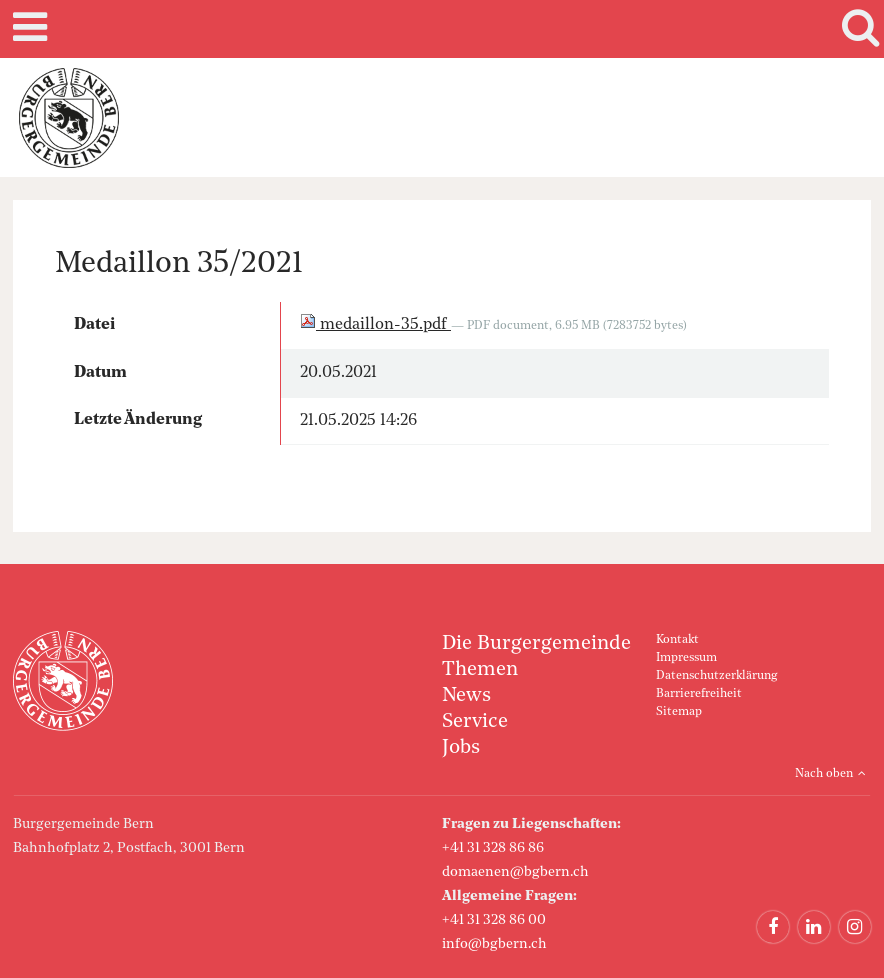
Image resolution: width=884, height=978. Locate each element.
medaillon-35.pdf (375, 325)
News (466, 696)
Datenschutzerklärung (716, 676)
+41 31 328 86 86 (493, 848)
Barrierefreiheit (699, 694)
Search (857, 29)
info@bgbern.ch (494, 944)
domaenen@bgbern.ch (515, 872)
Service (475, 722)
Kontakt (677, 640)
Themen (480, 670)
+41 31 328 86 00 (494, 920)
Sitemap (679, 712)
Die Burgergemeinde (536, 644)
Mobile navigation (27, 29)
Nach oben (824, 774)
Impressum (686, 658)
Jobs (461, 748)
